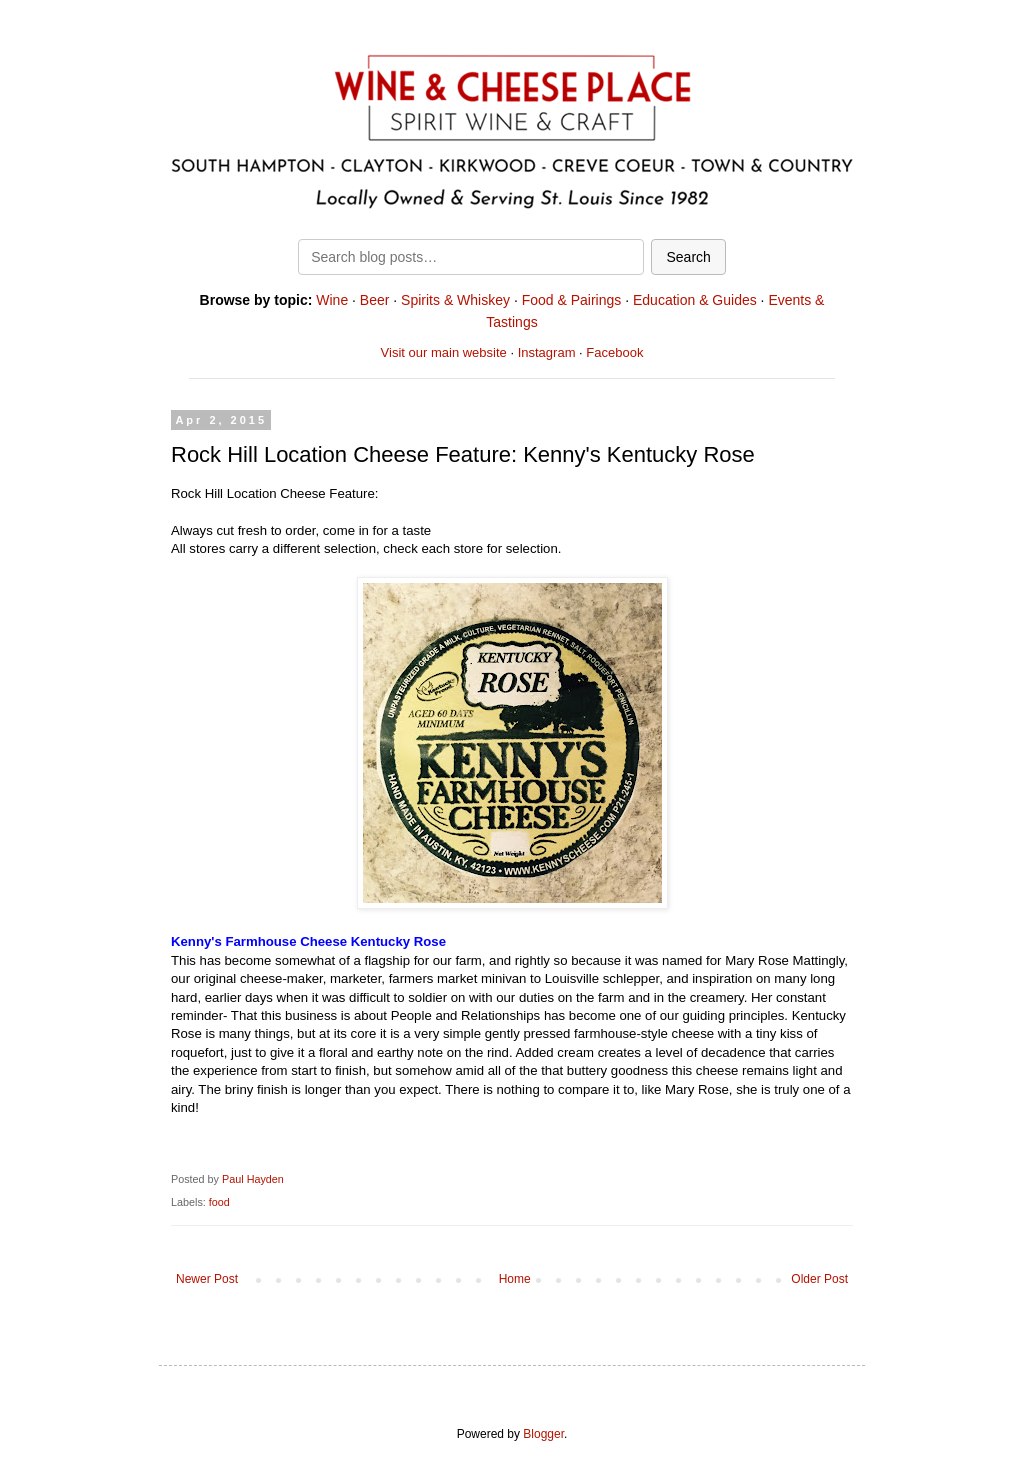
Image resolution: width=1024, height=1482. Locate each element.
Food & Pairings (572, 300)
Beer (375, 300)
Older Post (819, 1279)
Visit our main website (444, 352)
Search (688, 257)
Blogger (543, 1434)
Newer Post (207, 1279)
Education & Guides (695, 300)
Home (515, 1279)
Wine (332, 300)
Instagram (547, 352)
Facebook (614, 352)
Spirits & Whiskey (455, 300)
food (219, 1202)
